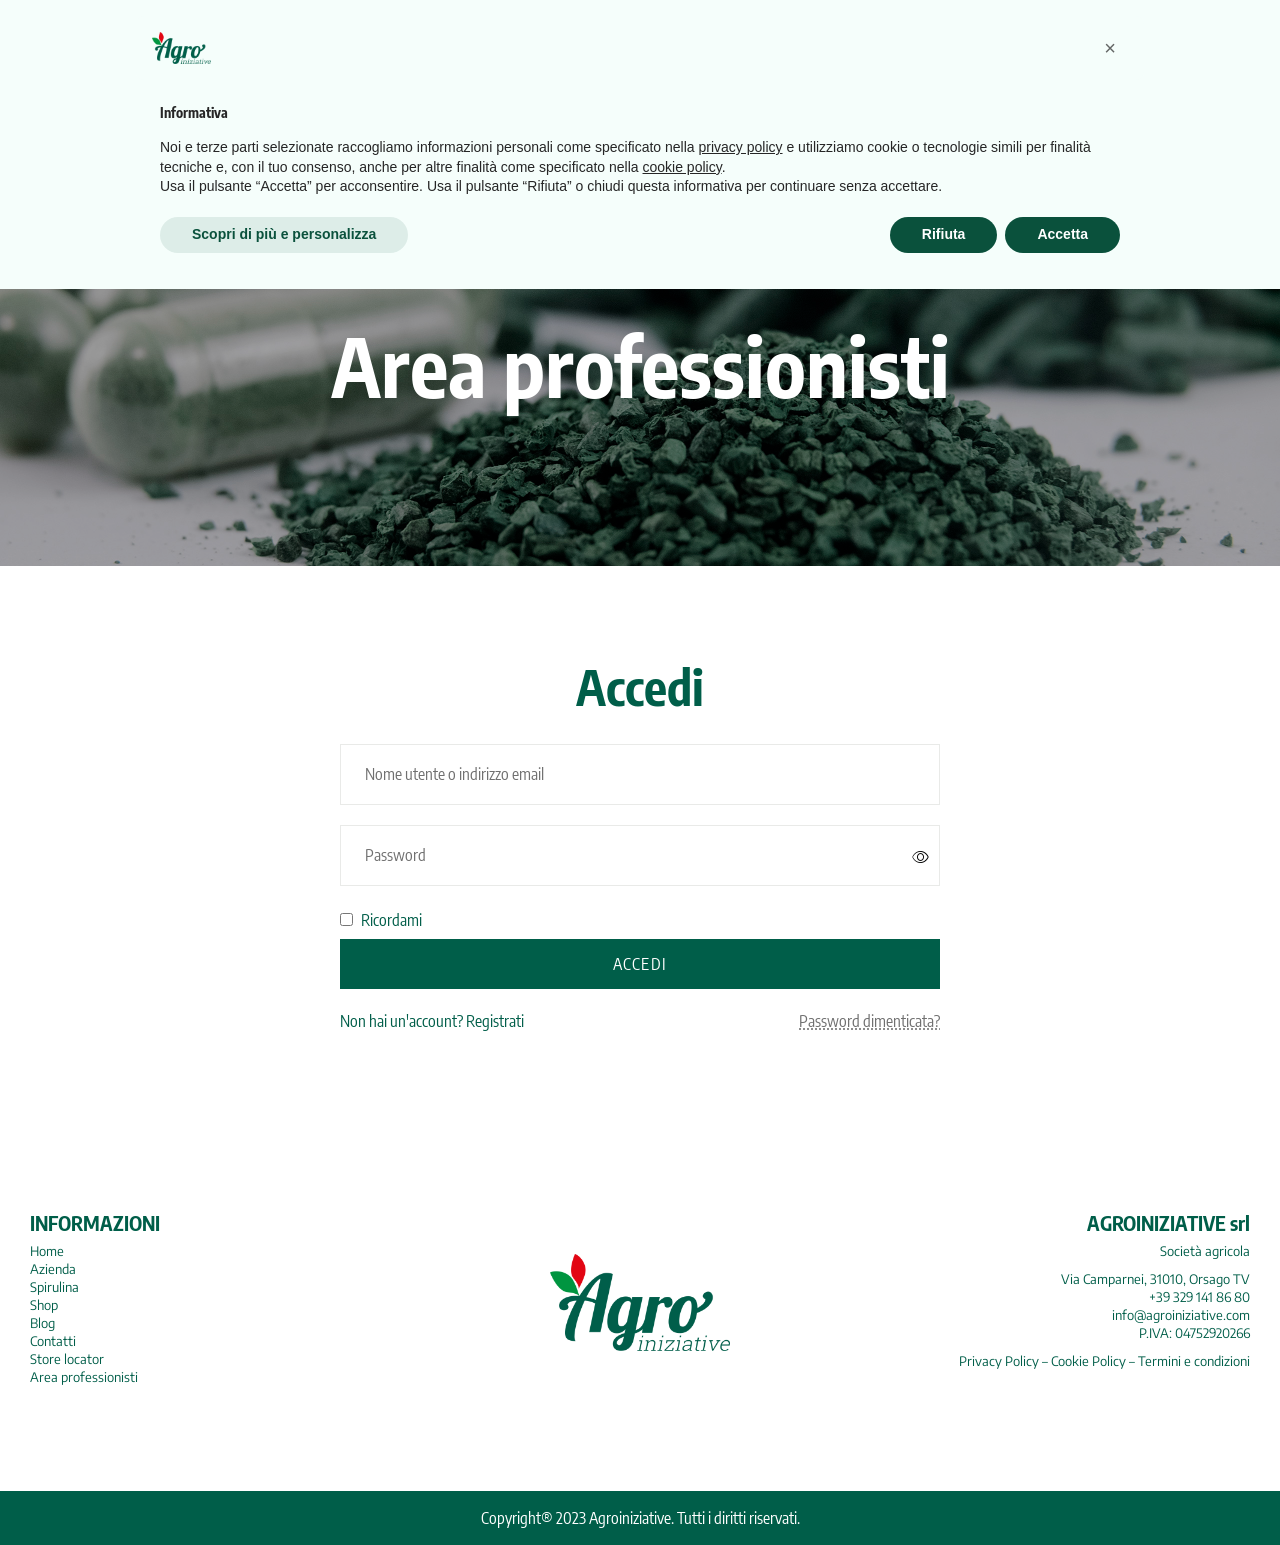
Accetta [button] (1062, 1490)
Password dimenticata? (869, 1021)
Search (1109, 105)
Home (47, 1251)
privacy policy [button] (741, 1404)
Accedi (640, 964)
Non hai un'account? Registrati (432, 1021)
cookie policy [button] (682, 1423)
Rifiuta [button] (944, 1490)
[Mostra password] (921, 856)
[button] (1110, 1304)
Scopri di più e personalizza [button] (284, 1490)
